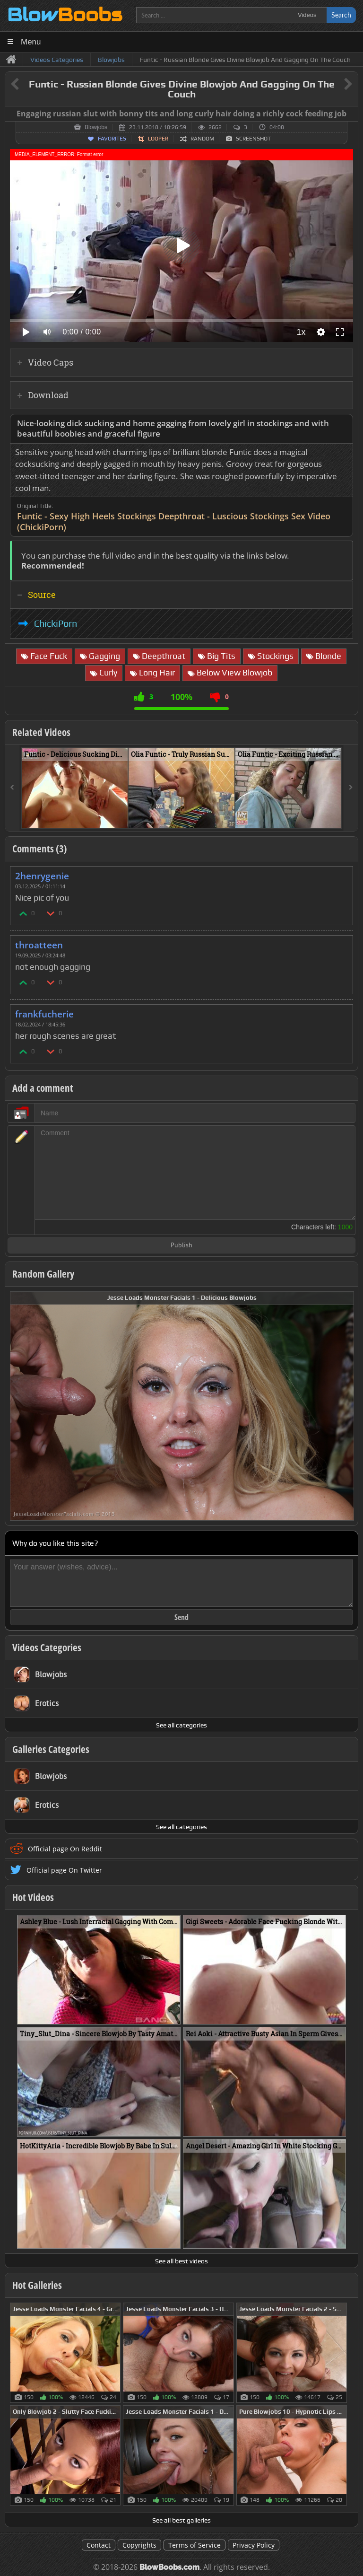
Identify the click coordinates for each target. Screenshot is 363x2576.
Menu (31, 41)
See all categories (181, 1725)
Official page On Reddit (65, 1848)
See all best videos (181, 2261)
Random (202, 138)
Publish (181, 1246)
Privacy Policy (254, 2545)
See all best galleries (181, 2520)
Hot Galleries (37, 2285)
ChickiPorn (55, 623)
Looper (158, 138)
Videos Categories (46, 1647)
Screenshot (253, 138)
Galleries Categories (50, 1749)
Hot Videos (33, 1897)
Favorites (112, 138)
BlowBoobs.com (169, 2567)
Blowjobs (96, 127)
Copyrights (139, 2545)
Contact (98, 2545)
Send (181, 1617)
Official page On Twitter (64, 1870)
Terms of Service (194, 2545)
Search (341, 15)
